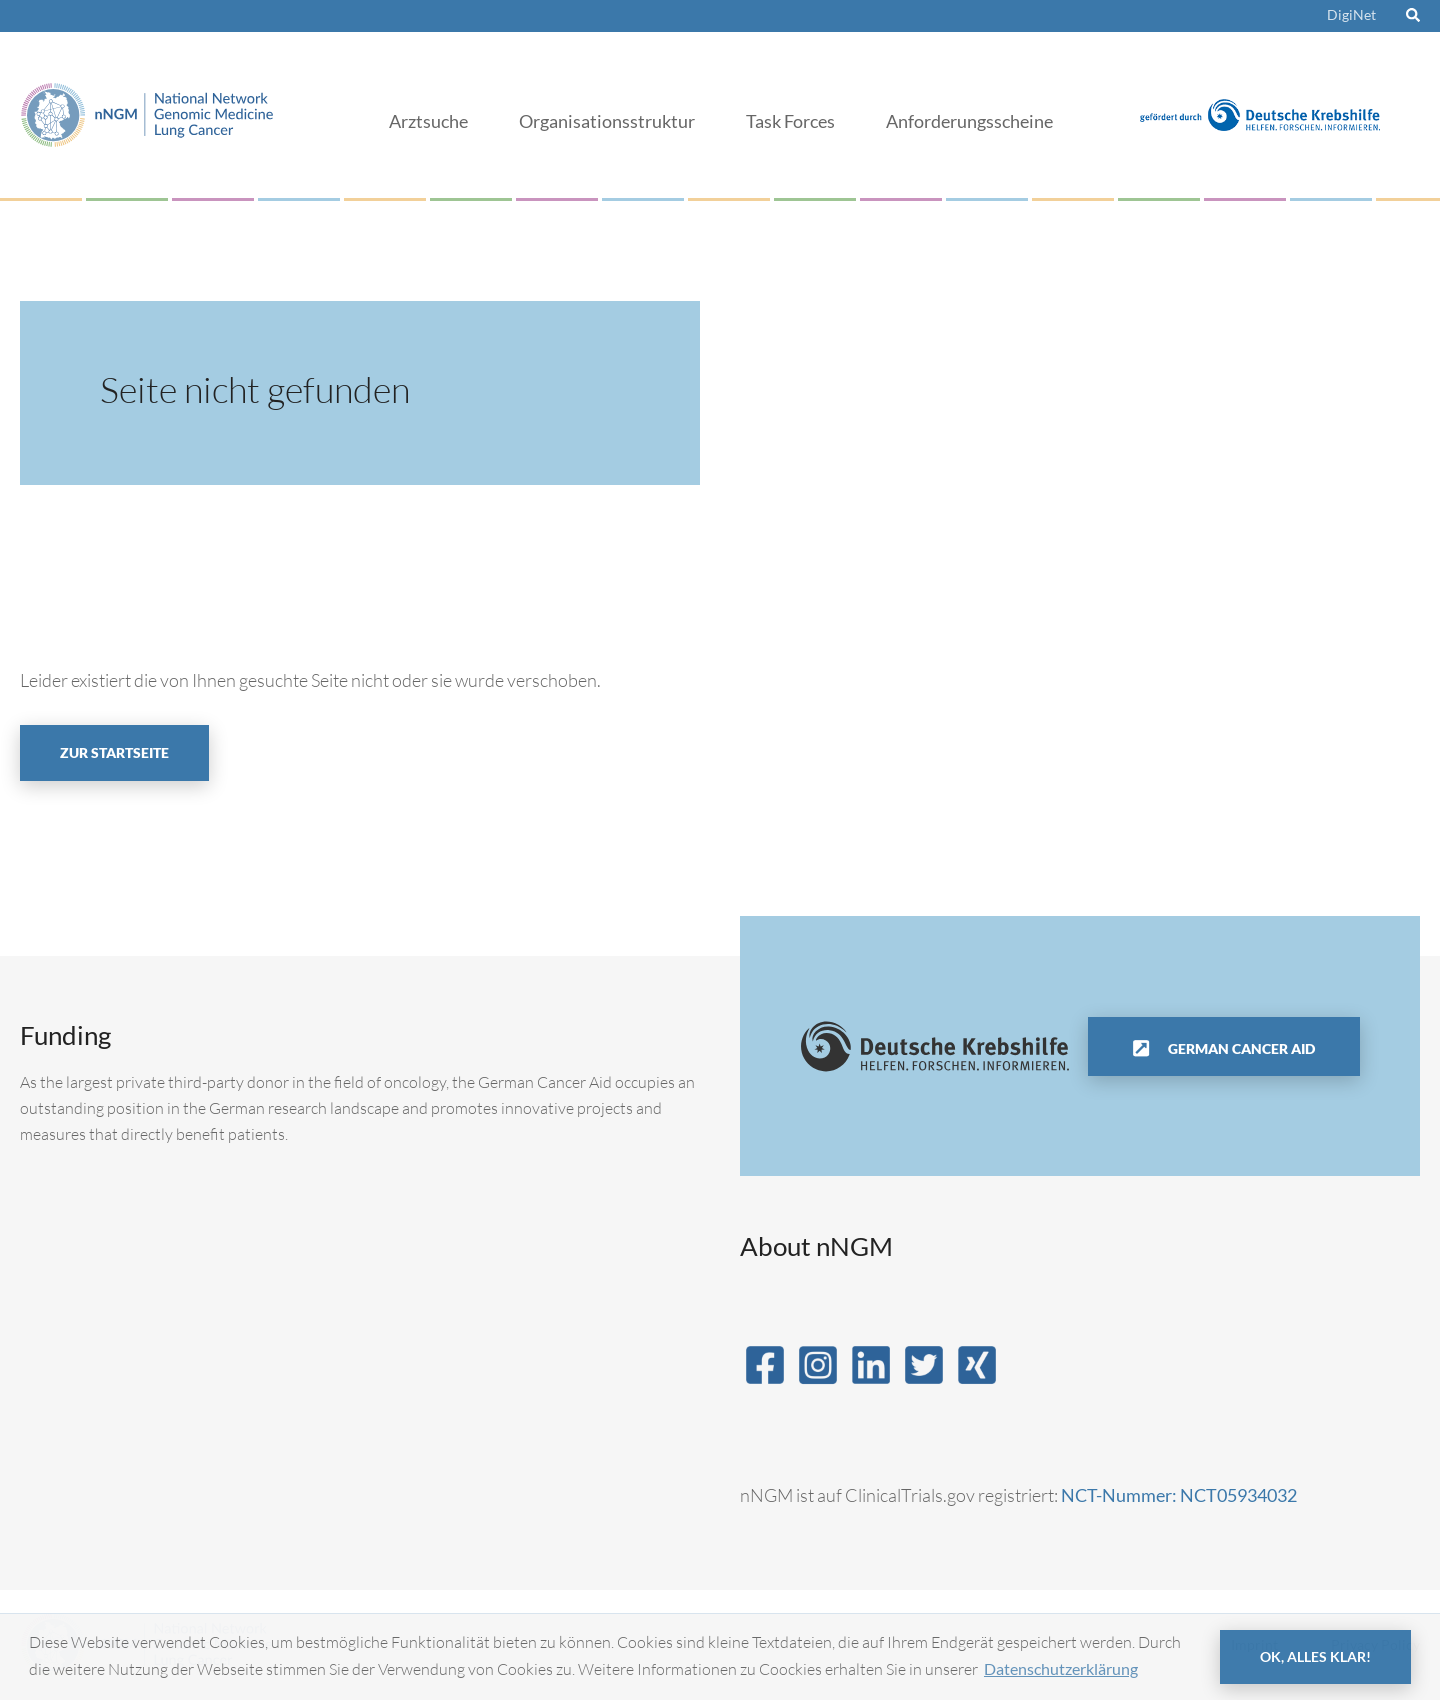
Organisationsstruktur (607, 121)
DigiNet (1351, 14)
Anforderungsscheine (969, 121)
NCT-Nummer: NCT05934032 (1179, 1495)
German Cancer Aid (1240, 1048)
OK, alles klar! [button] (1315, 1656)
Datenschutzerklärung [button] (1061, 1668)
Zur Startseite (114, 752)
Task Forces (790, 121)
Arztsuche (428, 121)
